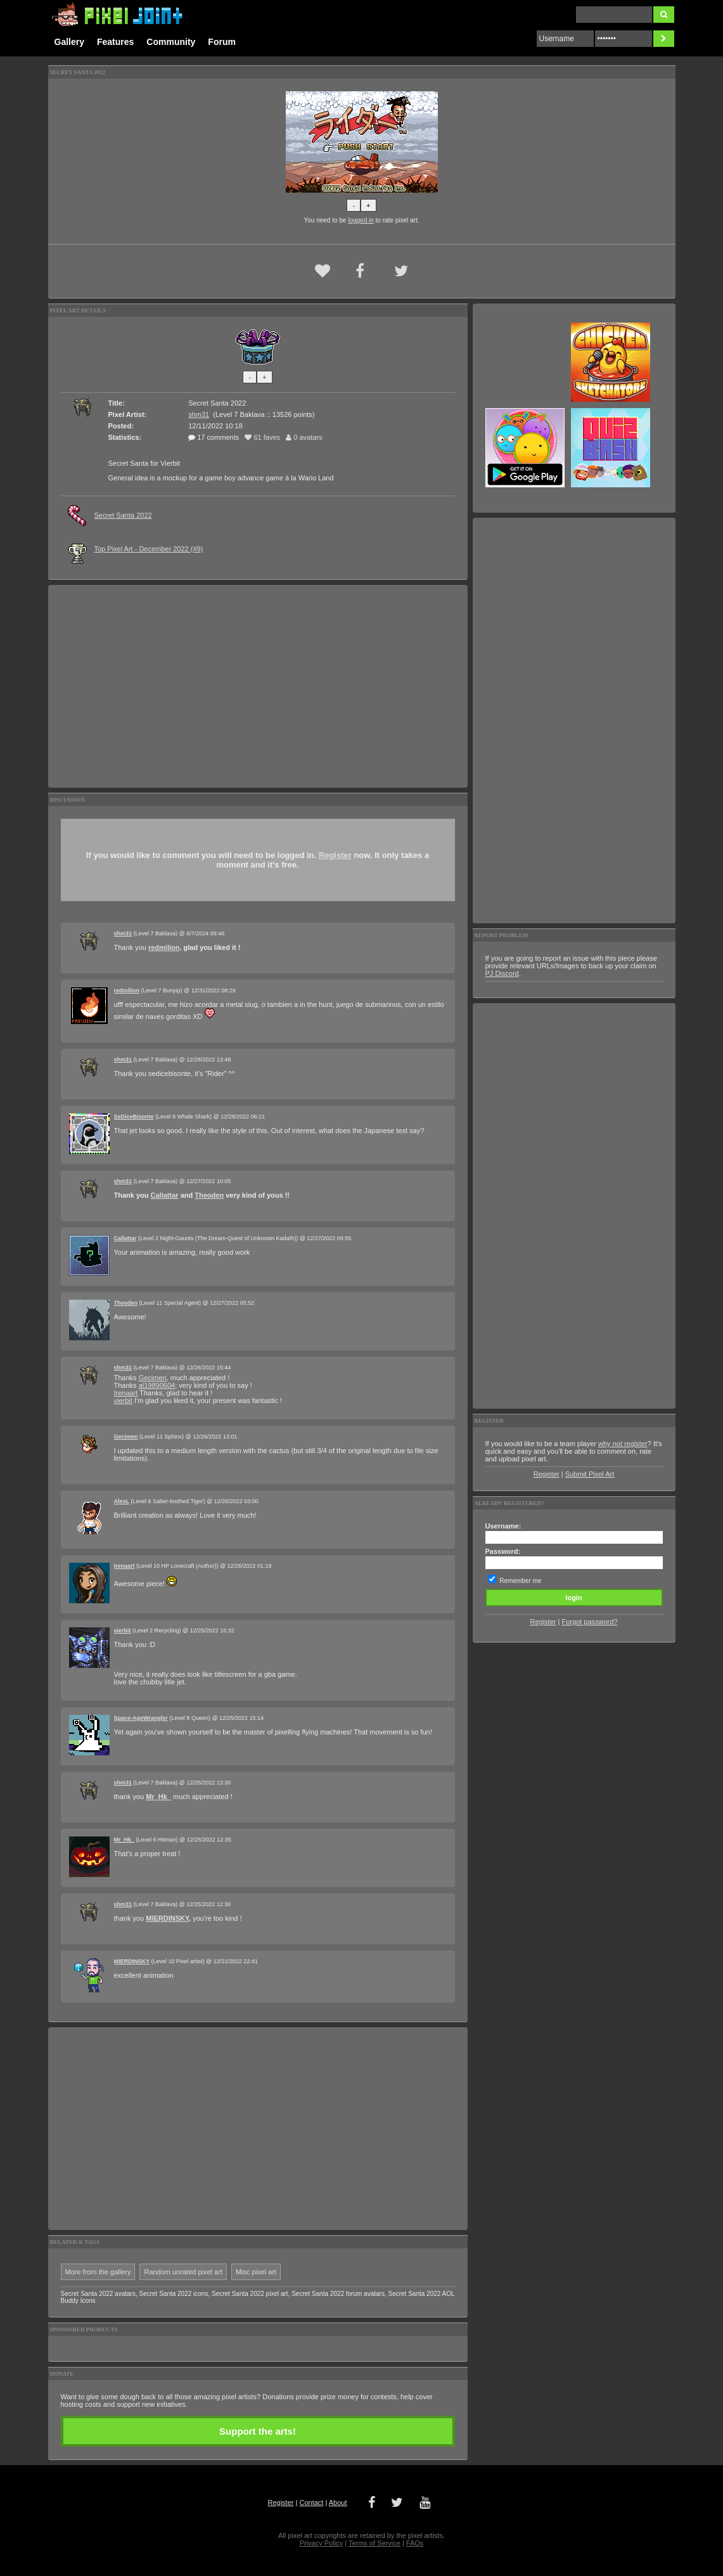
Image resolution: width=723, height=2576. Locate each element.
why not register (623, 1443)
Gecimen (153, 1377)
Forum (222, 42)
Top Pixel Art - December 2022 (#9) (148, 549)
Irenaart (126, 1393)
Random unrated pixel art (183, 2272)
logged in (361, 220)
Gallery (69, 42)
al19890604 (157, 1385)
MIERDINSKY (167, 1918)
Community (170, 42)
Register (335, 855)
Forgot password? (589, 1621)
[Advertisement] (258, 686)
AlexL (122, 1501)
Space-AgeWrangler (141, 1718)
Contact (311, 2502)
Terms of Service (374, 2543)
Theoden (209, 1195)
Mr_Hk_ (158, 1796)
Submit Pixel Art (590, 1474)
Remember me (520, 1580)
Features (115, 42)
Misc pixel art (256, 2272)
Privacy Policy (321, 2543)
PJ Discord (502, 973)
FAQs (415, 2543)
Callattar (165, 1195)
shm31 (198, 414)
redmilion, (165, 947)
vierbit (123, 1400)
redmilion (127, 990)
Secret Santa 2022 (123, 515)
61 (262, 437)
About (338, 2502)
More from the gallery (98, 2272)
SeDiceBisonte (134, 1116)
